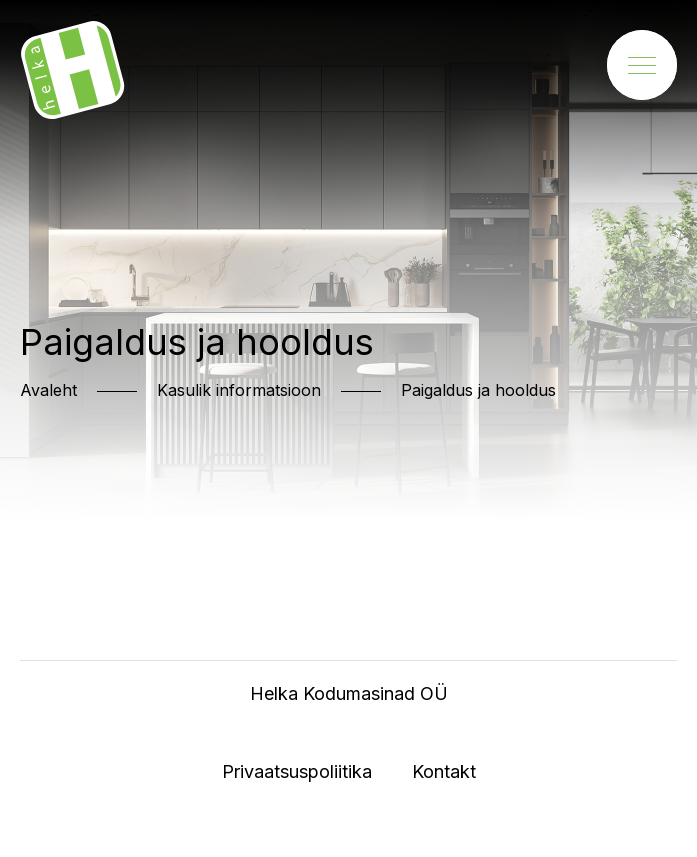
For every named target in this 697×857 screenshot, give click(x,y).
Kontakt (444, 771)
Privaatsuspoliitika (297, 771)
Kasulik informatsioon (239, 390)
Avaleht (48, 390)
